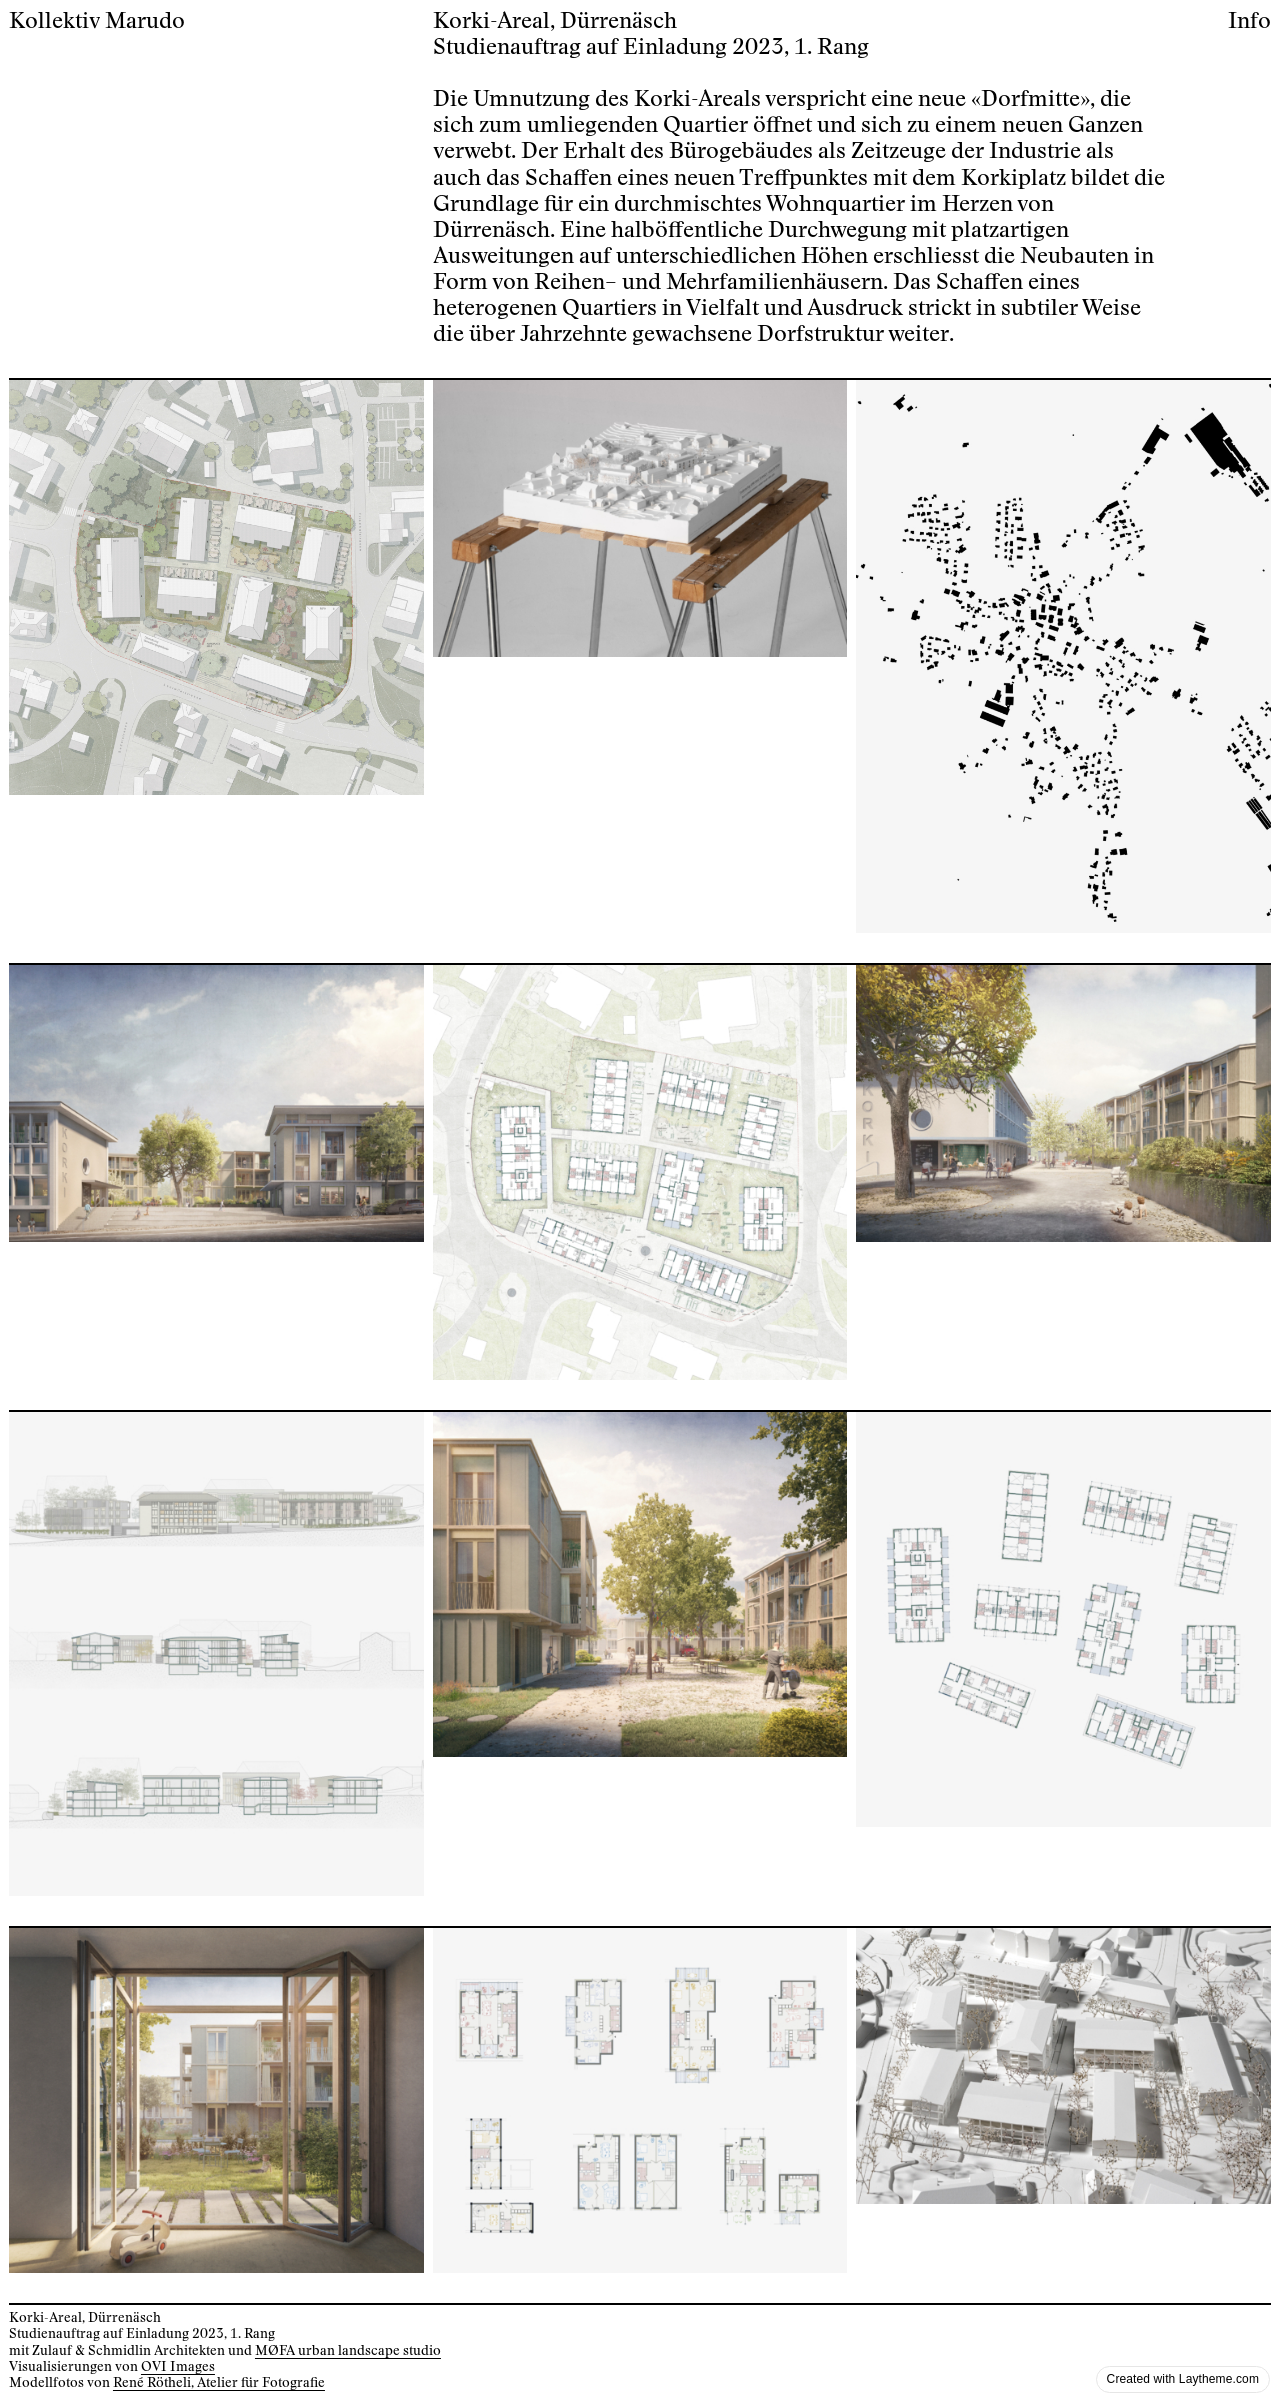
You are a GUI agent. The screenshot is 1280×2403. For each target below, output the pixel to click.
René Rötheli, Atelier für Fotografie (219, 2383)
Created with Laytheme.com (1183, 2379)
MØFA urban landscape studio (348, 2351)
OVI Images (178, 2367)
